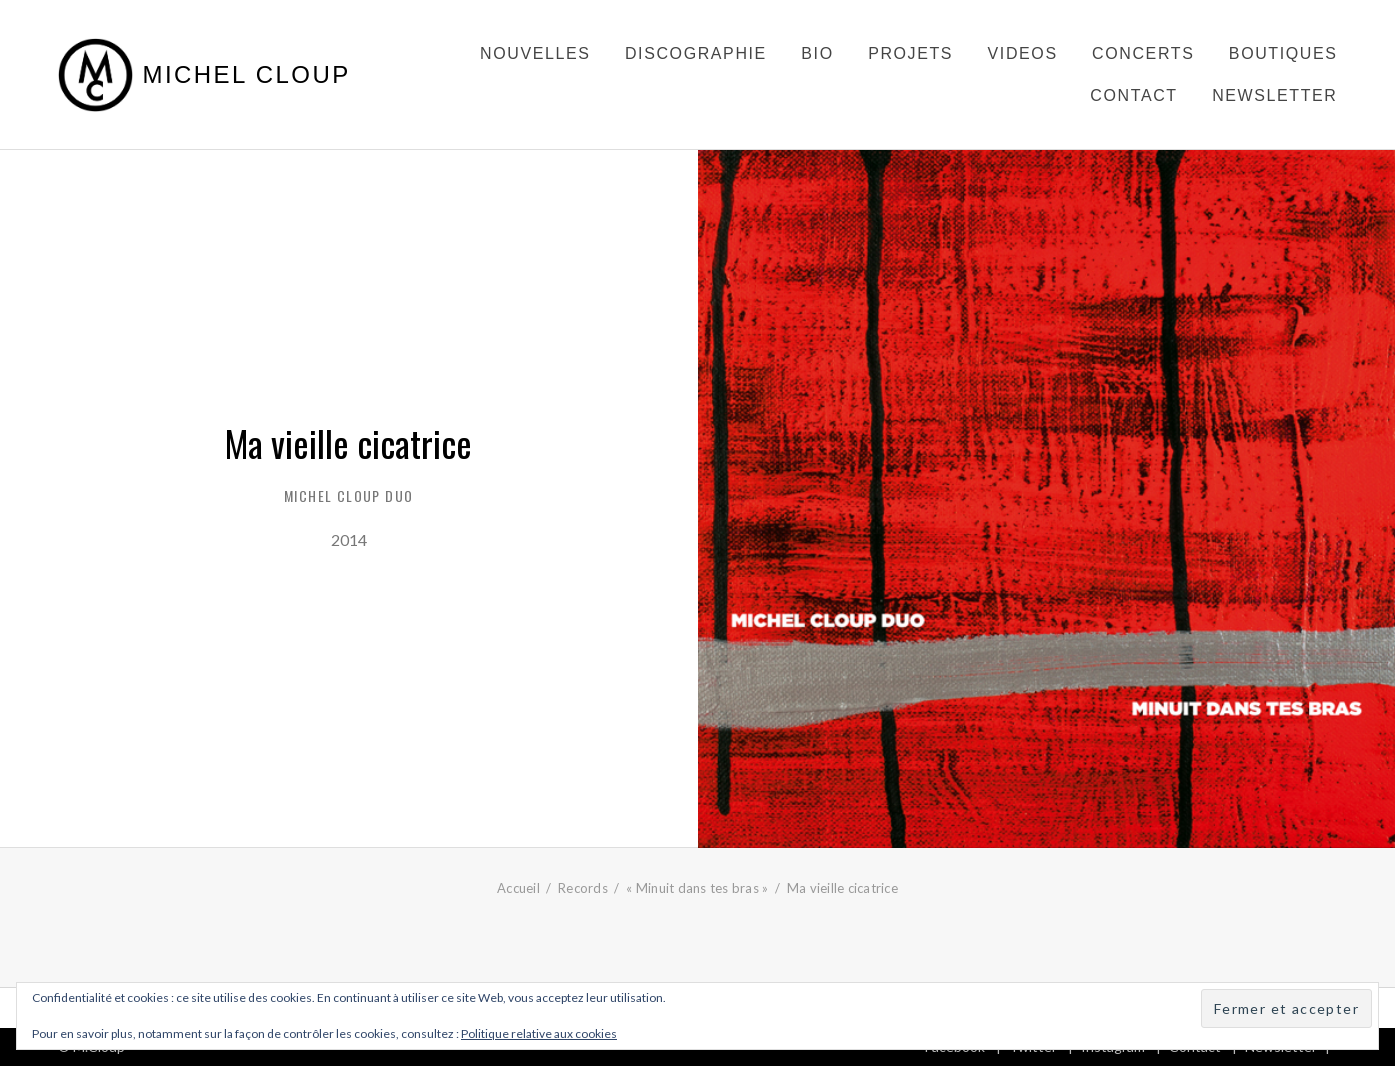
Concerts (1143, 53)
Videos (1023, 53)
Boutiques (1283, 53)
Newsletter (1274, 95)
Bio (817, 53)
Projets (910, 53)
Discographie (696, 53)
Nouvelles (535, 53)
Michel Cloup (247, 75)
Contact (1133, 95)
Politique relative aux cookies (539, 1033)
